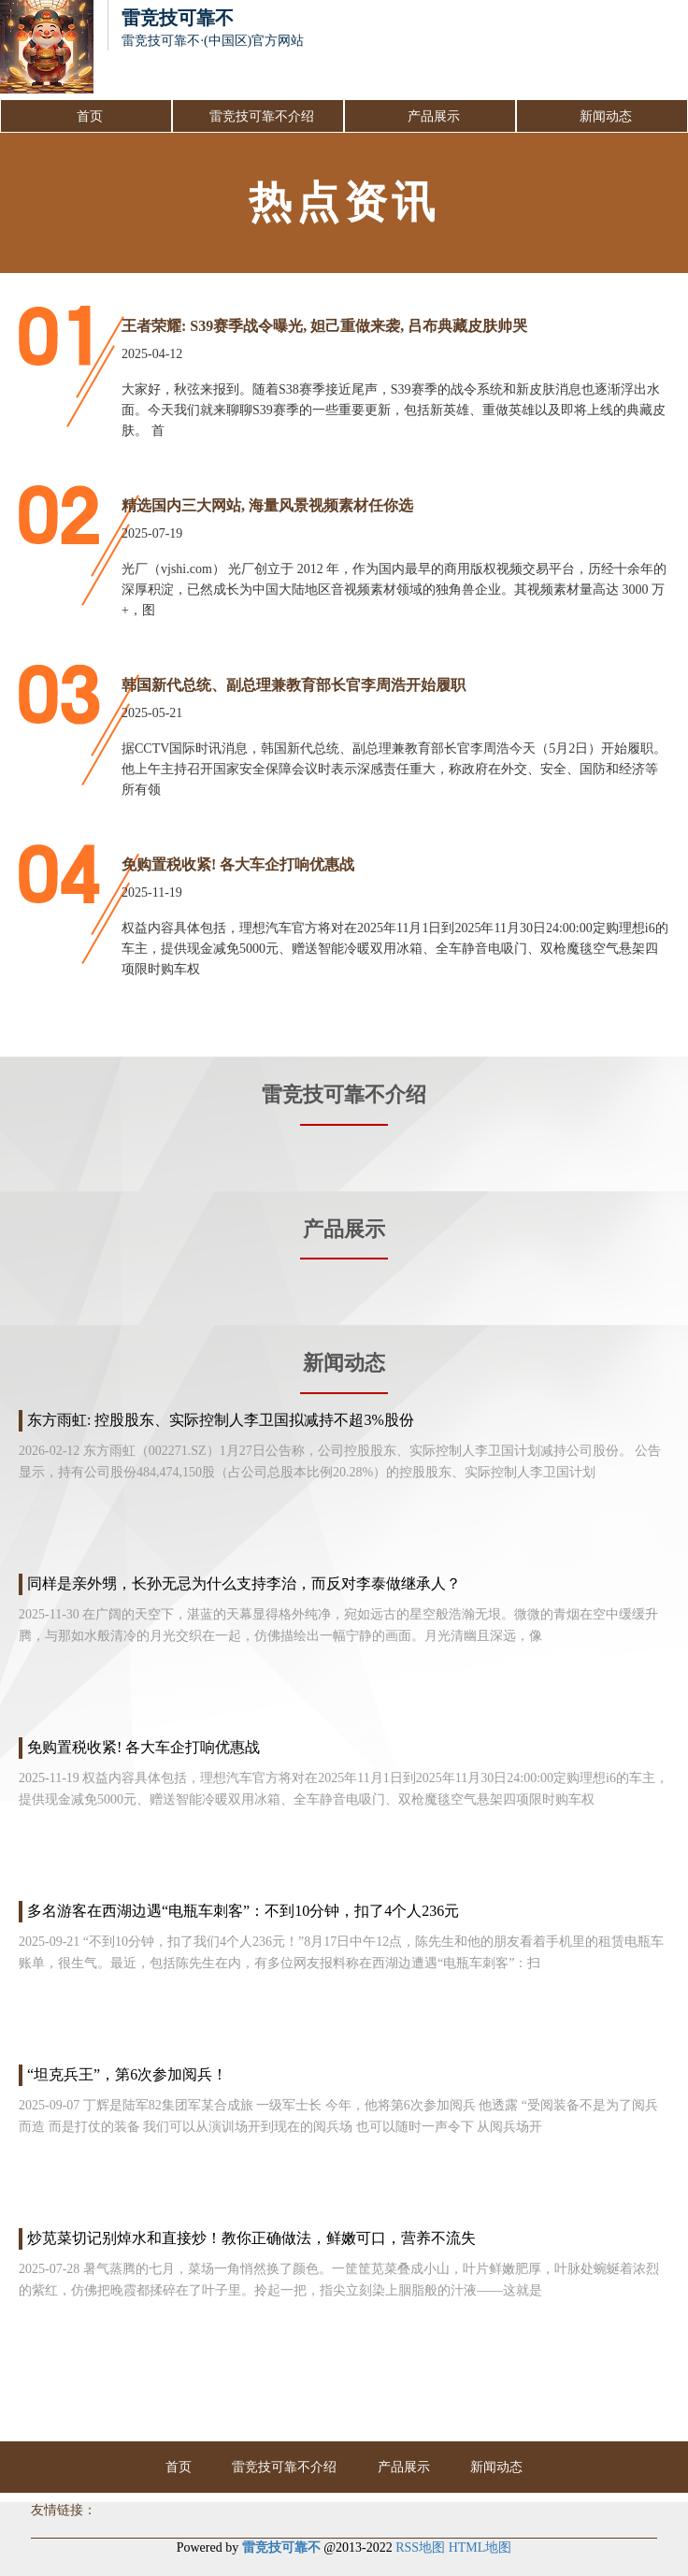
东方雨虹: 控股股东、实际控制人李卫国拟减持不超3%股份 (220, 1420)
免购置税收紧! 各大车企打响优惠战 (238, 864)
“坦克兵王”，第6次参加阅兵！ (127, 2074)
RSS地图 (420, 2547)
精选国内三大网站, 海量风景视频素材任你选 (267, 505)
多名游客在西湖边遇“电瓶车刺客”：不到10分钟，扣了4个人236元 (243, 1911)
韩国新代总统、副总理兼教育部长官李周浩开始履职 (294, 685)
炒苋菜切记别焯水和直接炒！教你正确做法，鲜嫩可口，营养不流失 (251, 2238)
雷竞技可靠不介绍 (261, 116)
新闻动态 (606, 116)
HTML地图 (480, 2547)
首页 (90, 116)
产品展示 (434, 116)
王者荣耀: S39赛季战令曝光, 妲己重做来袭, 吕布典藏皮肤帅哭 (324, 326)
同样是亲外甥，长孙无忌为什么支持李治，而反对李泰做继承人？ (244, 1583)
